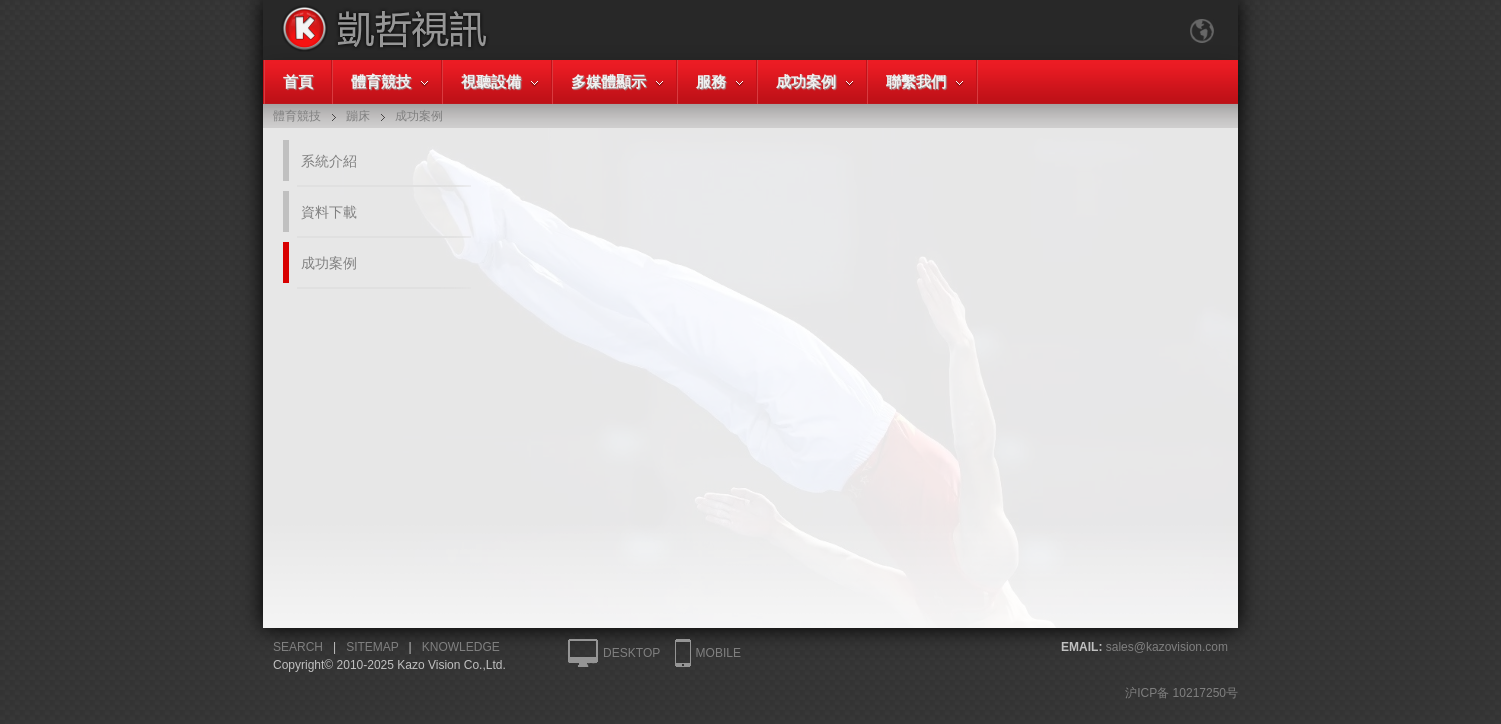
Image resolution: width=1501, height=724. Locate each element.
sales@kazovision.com (1167, 647)
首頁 (298, 81)
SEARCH (298, 647)
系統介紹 (329, 161)
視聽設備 (491, 81)
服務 (711, 81)
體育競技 (381, 81)
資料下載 (329, 212)
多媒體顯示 (608, 81)
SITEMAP (372, 647)
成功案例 (806, 81)
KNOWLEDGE (461, 647)
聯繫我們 (916, 81)
